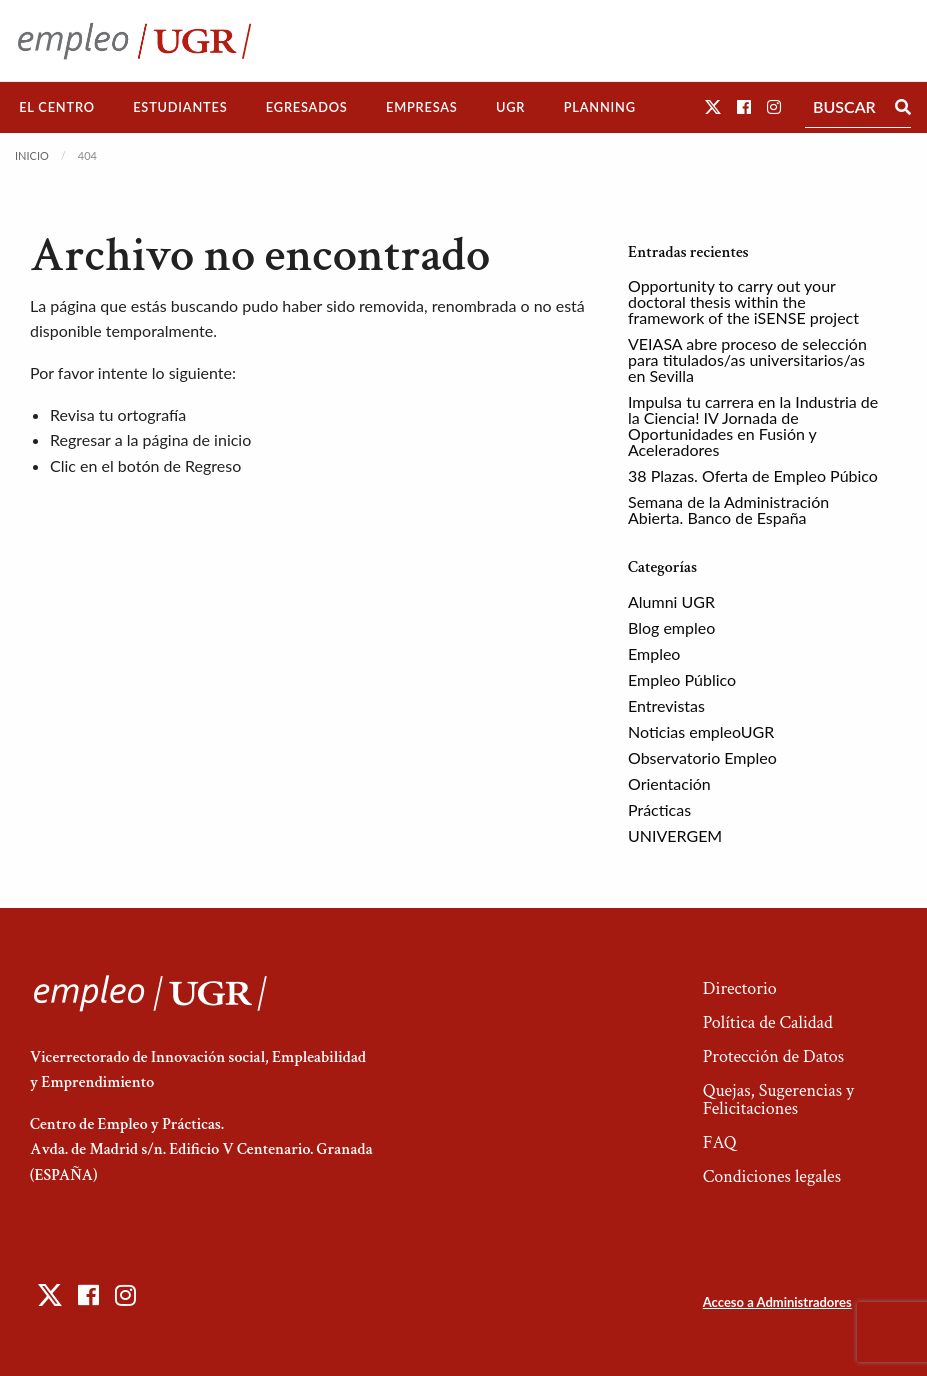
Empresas (422, 107)
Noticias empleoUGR (701, 731)
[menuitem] (57, 107)
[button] (713, 106)
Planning (600, 107)
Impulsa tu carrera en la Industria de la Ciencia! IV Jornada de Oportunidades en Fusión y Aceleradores (753, 425)
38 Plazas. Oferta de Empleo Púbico (753, 475)
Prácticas (659, 809)
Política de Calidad (768, 1022)
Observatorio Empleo (702, 757)
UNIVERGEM (675, 835)
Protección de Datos (773, 1056)
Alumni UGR (671, 601)
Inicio (32, 155)
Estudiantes (180, 107)
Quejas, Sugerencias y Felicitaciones (778, 1099)
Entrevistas (666, 705)
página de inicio (197, 439)
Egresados (307, 107)
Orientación (669, 783)
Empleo (654, 653)
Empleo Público (682, 679)
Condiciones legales (772, 1176)
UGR (510, 107)
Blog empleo (671, 627)
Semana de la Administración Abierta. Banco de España (728, 509)
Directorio (740, 988)
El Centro (57, 107)
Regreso (213, 465)
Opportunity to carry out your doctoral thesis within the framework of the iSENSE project (743, 301)
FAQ (720, 1142)
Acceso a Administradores (777, 1302)
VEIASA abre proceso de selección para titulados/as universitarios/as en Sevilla (747, 359)
